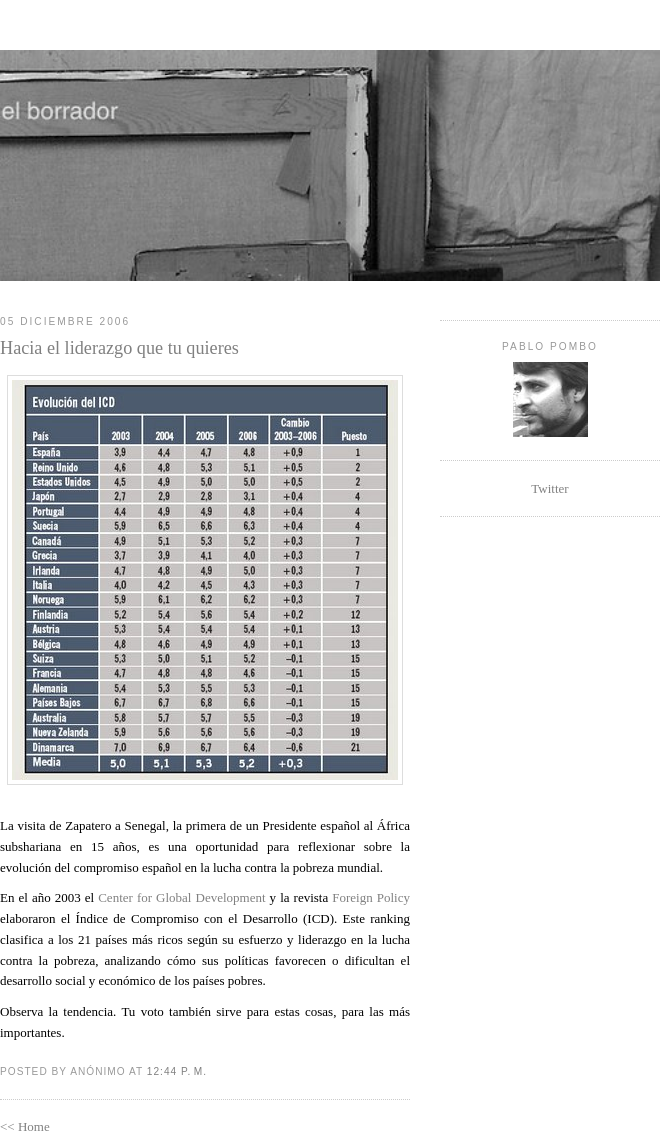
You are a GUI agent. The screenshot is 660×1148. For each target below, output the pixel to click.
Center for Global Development (181, 897)
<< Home (25, 1126)
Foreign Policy (371, 897)
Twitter (549, 488)
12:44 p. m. (177, 1071)
